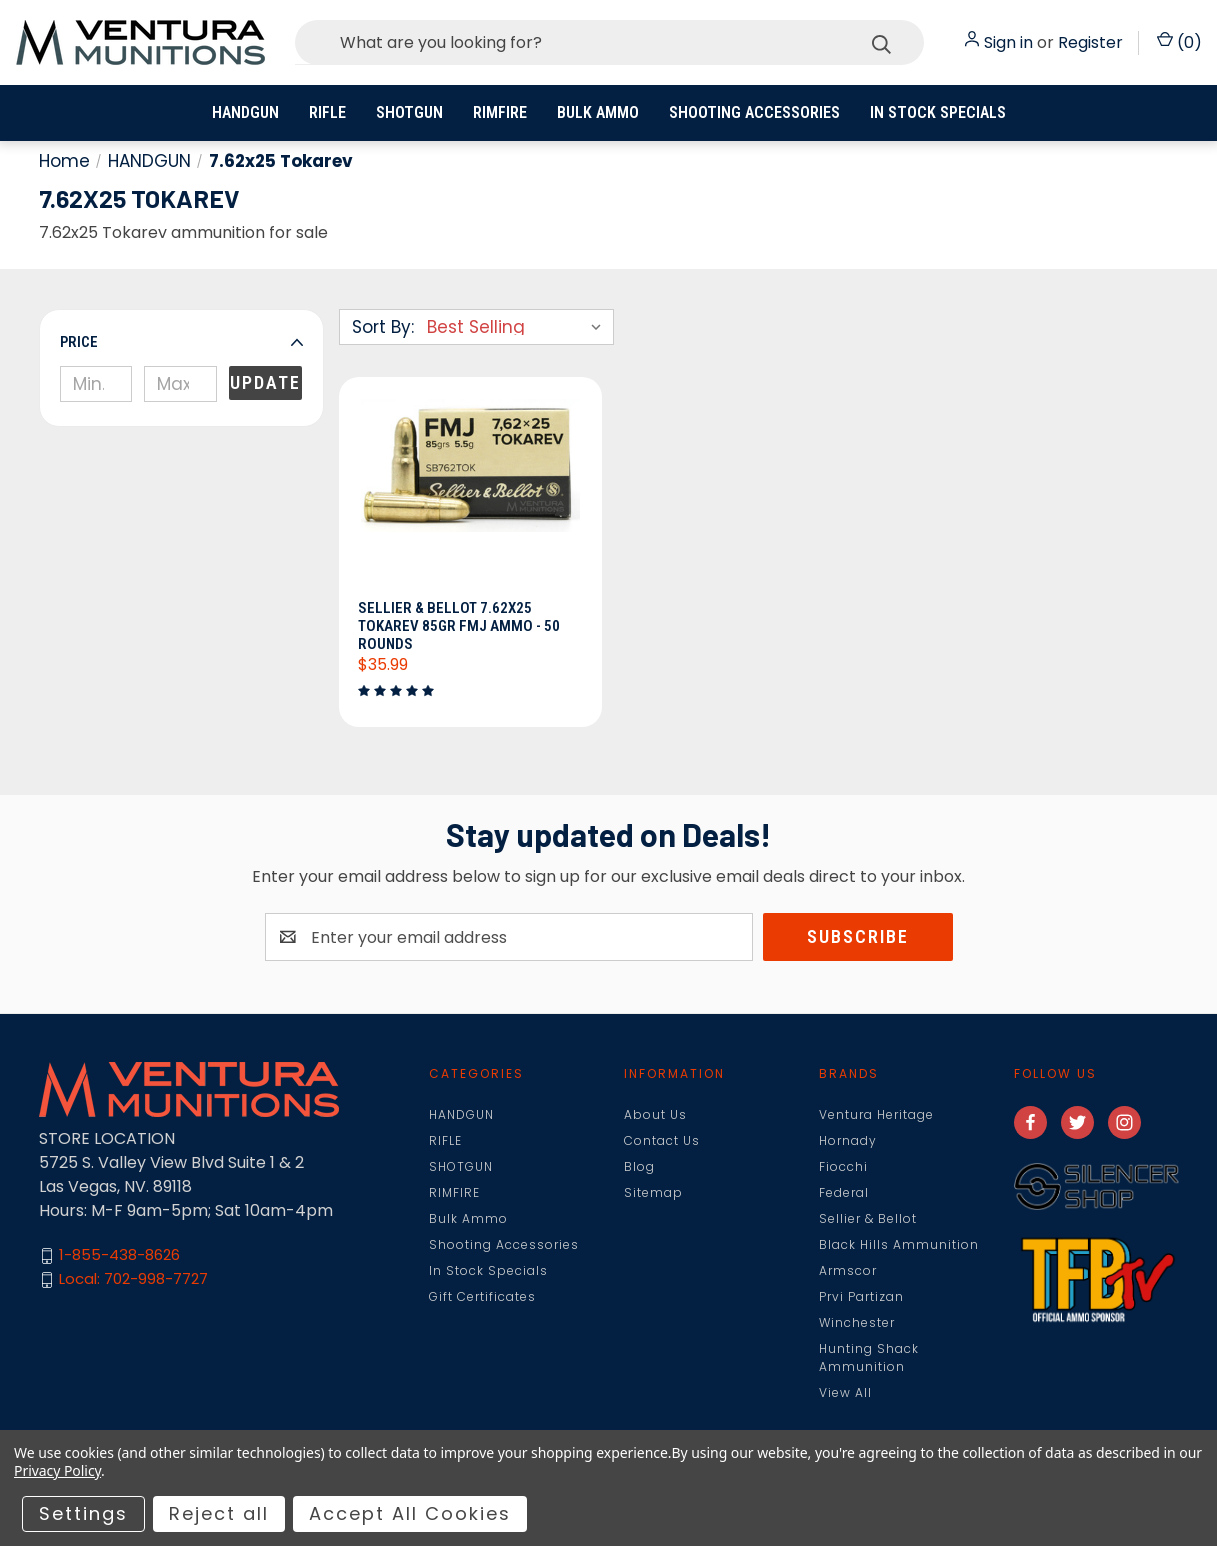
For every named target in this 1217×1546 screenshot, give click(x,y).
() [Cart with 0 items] (1179, 42)
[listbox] (518, 327)
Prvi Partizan (861, 1296)
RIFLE (327, 112)
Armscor (848, 1270)
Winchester (857, 1322)
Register (1090, 42)
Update (265, 382)
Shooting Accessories (754, 112)
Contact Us (662, 1140)
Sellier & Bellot (868, 1218)
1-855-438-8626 (119, 1255)
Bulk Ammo (598, 112)
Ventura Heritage (876, 1114)
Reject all (219, 1513)
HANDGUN (245, 112)
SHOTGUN (409, 112)
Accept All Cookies (410, 1513)
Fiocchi (843, 1166)
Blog (639, 1166)
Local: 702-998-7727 (133, 1279)
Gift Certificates (482, 1296)
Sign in (1008, 42)
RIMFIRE (500, 112)
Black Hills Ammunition (899, 1244)
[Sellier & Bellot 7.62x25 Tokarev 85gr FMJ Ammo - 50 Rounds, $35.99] (471, 494)
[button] (181, 342)
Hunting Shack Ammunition (869, 1357)
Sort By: (383, 327)
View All (845, 1392)
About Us (655, 1114)
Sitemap (653, 1192)
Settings (83, 1513)
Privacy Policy (57, 1470)
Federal (844, 1192)
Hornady (848, 1140)
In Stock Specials (938, 112)
